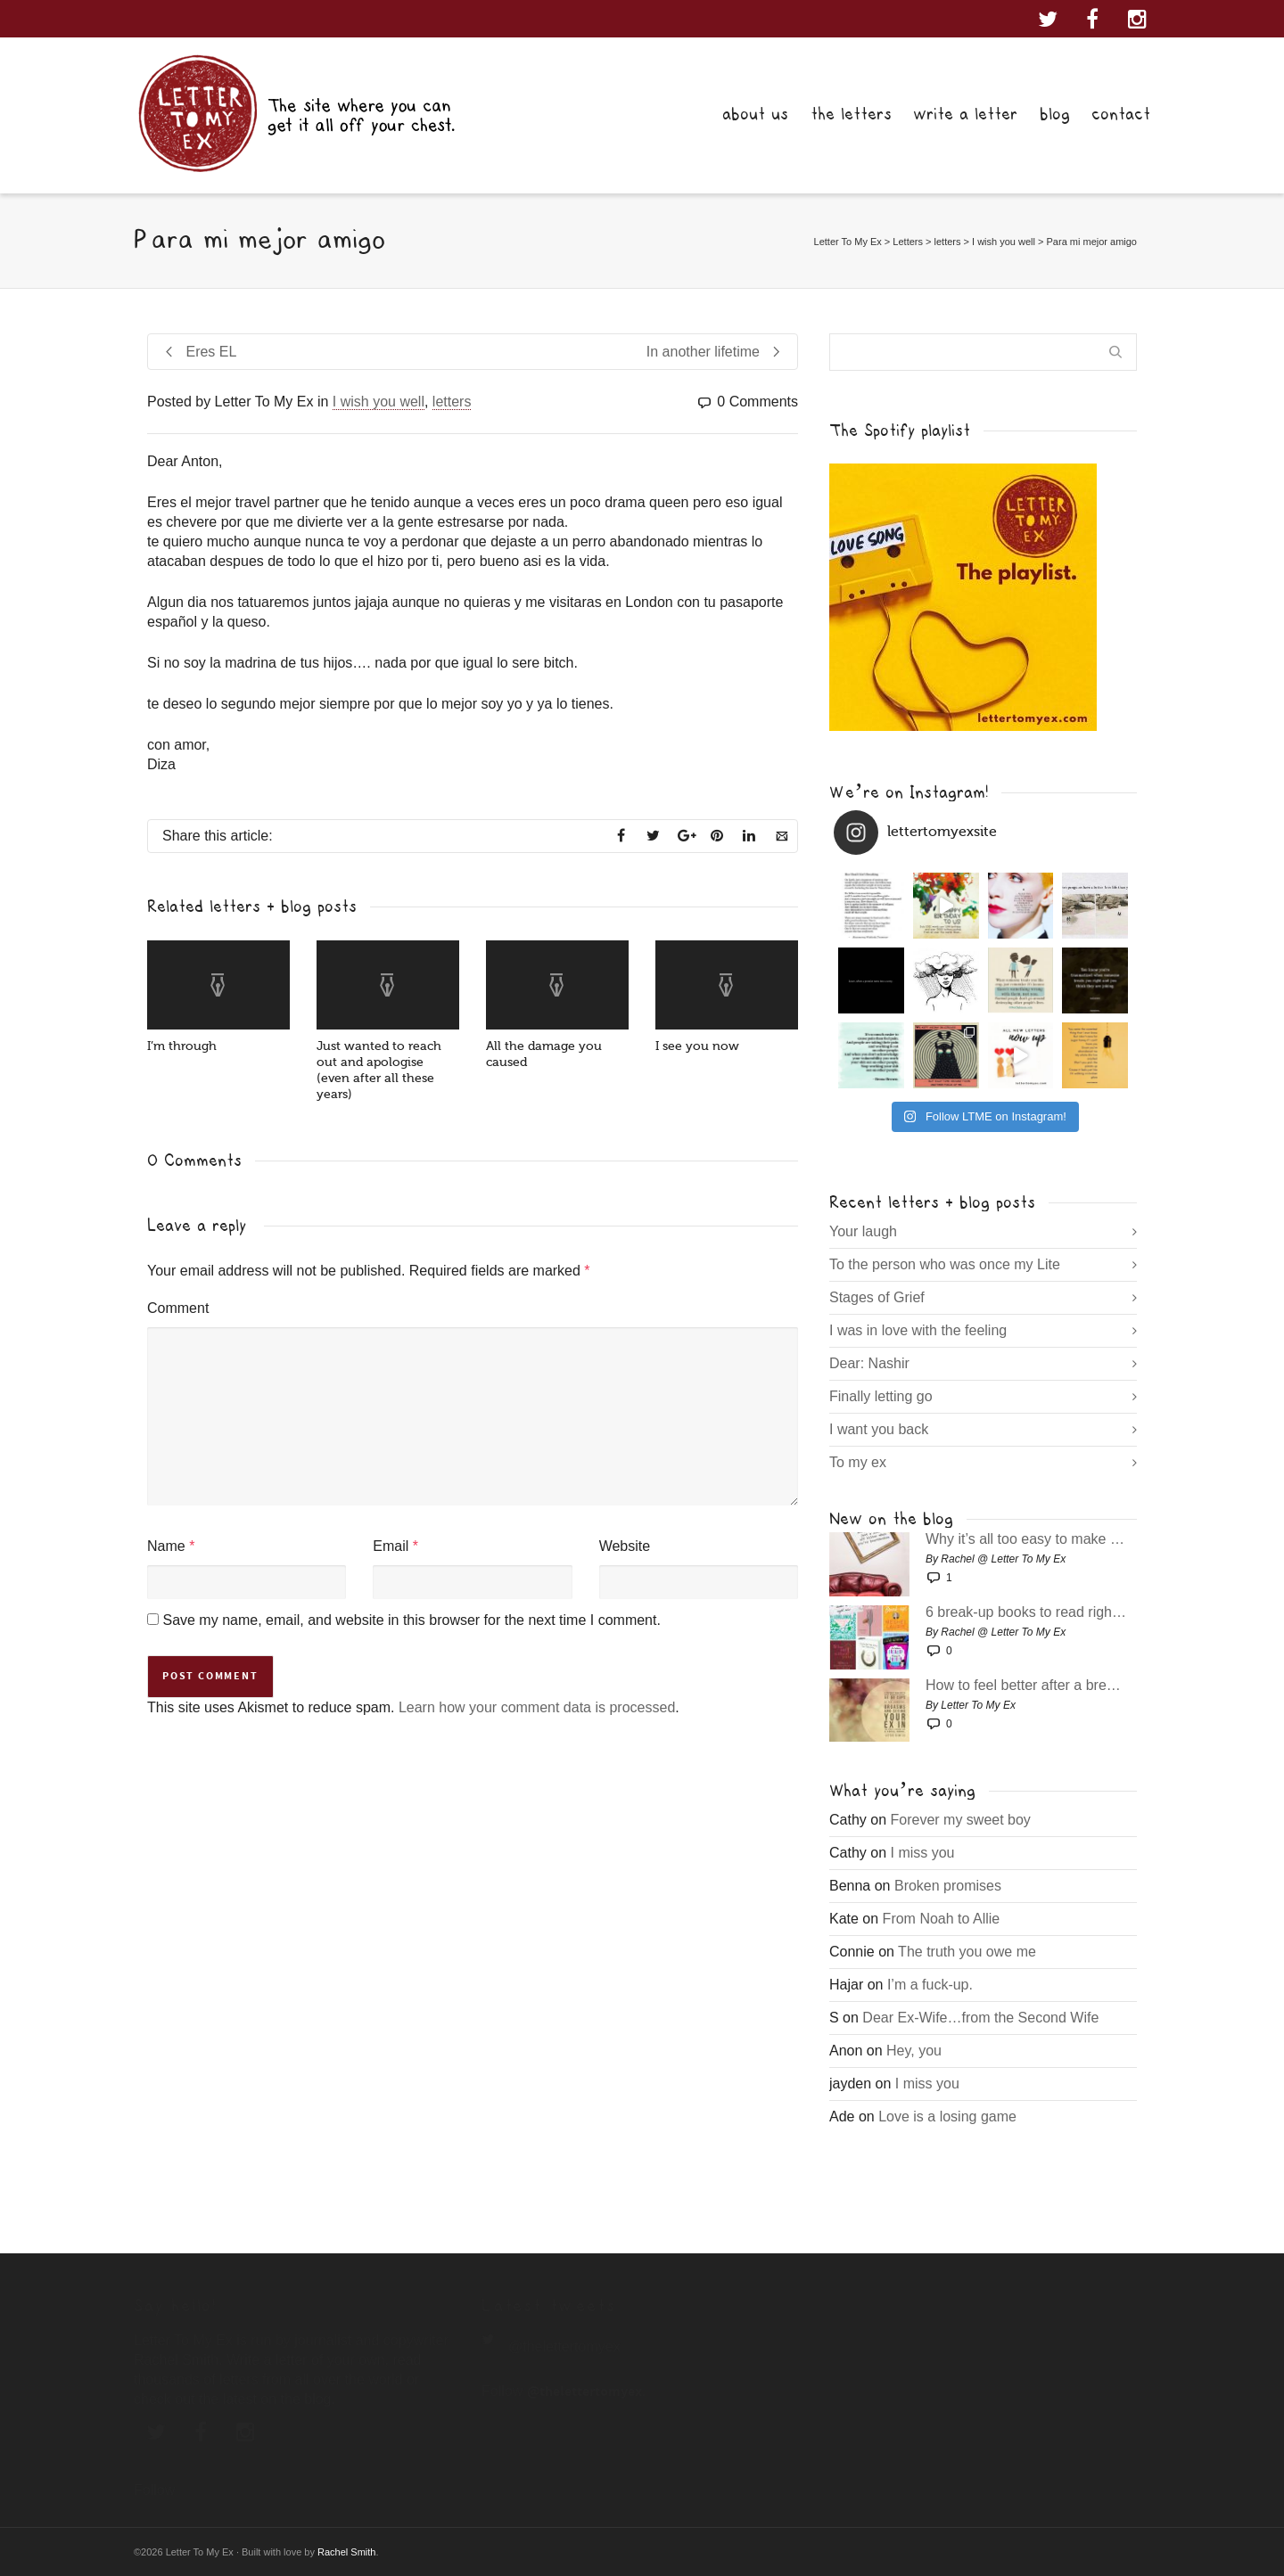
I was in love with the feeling (918, 1330)
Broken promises (947, 1885)
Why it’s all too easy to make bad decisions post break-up (1027, 1539)
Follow (154, 2490)
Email (390, 1546)
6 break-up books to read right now (1027, 1612)
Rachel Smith (346, 2552)
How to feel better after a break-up (1027, 1685)
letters (452, 401)
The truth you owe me (967, 1951)
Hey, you (914, 2050)
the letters (851, 114)
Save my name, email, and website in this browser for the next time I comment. (411, 1620)
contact (1120, 114)
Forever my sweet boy (960, 1819)
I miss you (922, 1852)
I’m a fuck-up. (930, 1984)
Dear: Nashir (869, 1363)
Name (166, 1546)
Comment (178, 1308)
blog (1055, 114)
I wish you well (378, 401)
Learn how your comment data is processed (537, 1707)
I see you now (697, 1046)
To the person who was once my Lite (944, 1264)
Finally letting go (881, 1396)
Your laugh (863, 1231)
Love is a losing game (947, 2116)
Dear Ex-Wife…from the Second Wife (980, 2017)
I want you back (878, 1429)
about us (755, 114)
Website (625, 1546)
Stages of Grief (877, 1297)
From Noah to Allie (941, 1918)
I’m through (182, 1046)
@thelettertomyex (564, 2346)
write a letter (965, 114)
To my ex (857, 1462)
